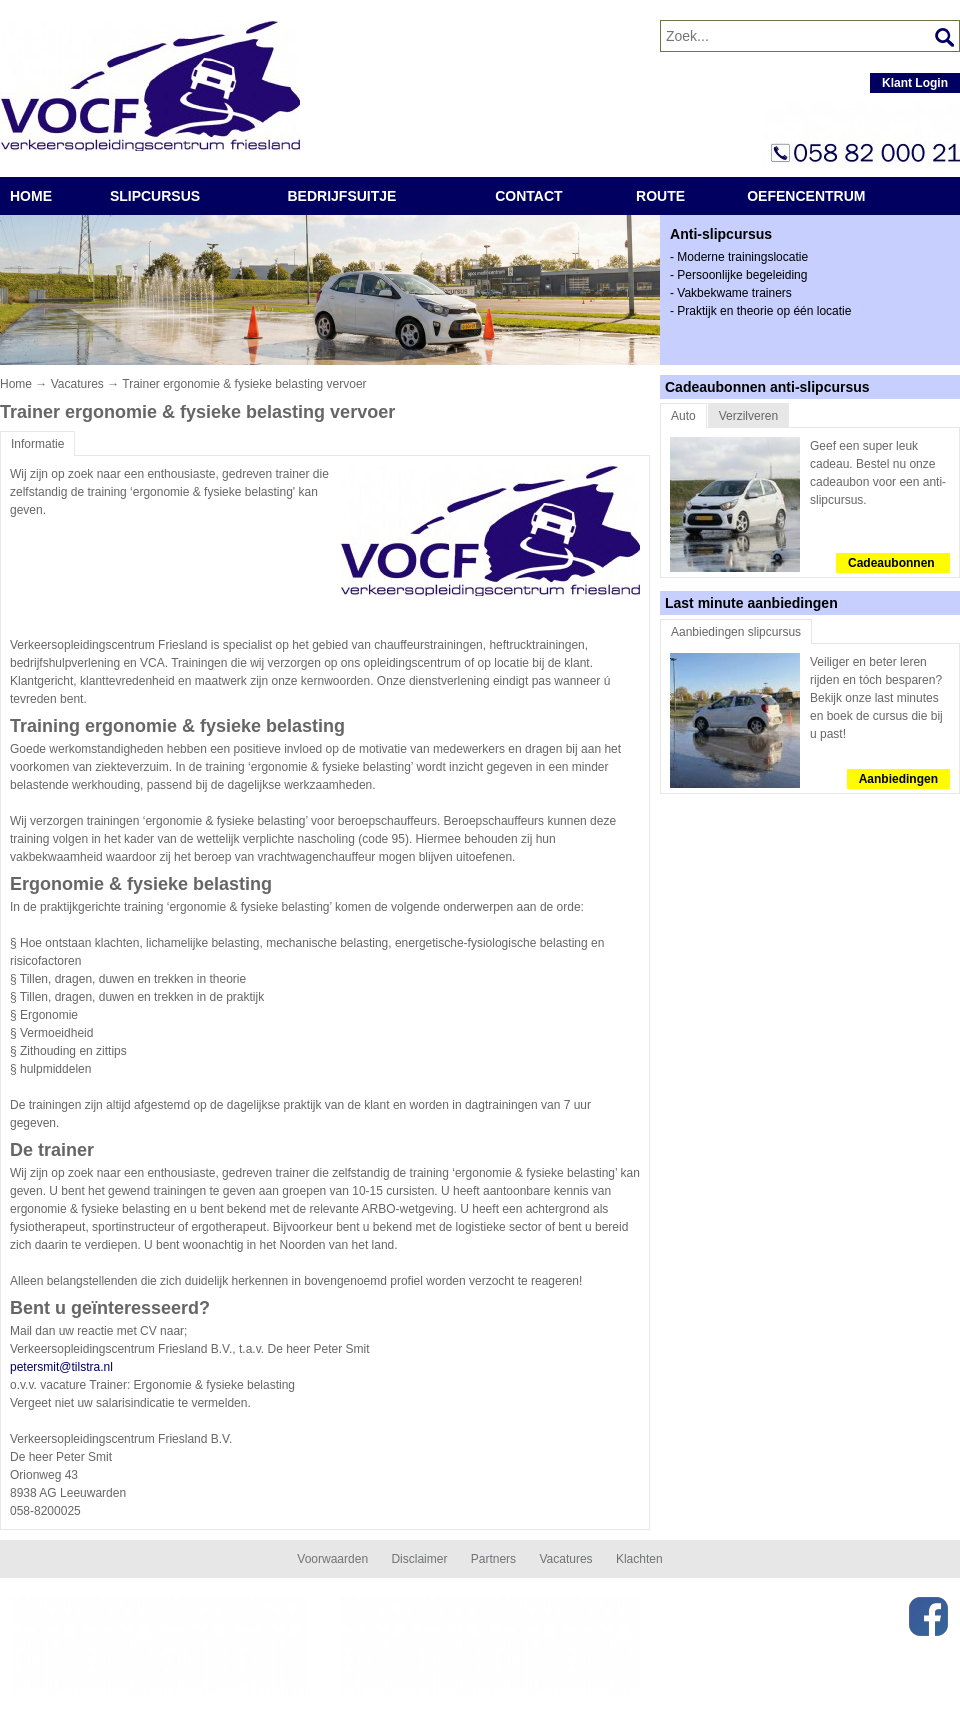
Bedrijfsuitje (342, 196)
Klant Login (915, 83)
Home (31, 196)
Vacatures (77, 384)
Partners (493, 1559)
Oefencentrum (806, 196)
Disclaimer (419, 1559)
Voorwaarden (332, 1559)
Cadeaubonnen (893, 563)
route (660, 196)
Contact (528, 196)
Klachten (639, 1559)
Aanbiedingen (898, 779)
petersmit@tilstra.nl (61, 1367)
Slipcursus (155, 196)
